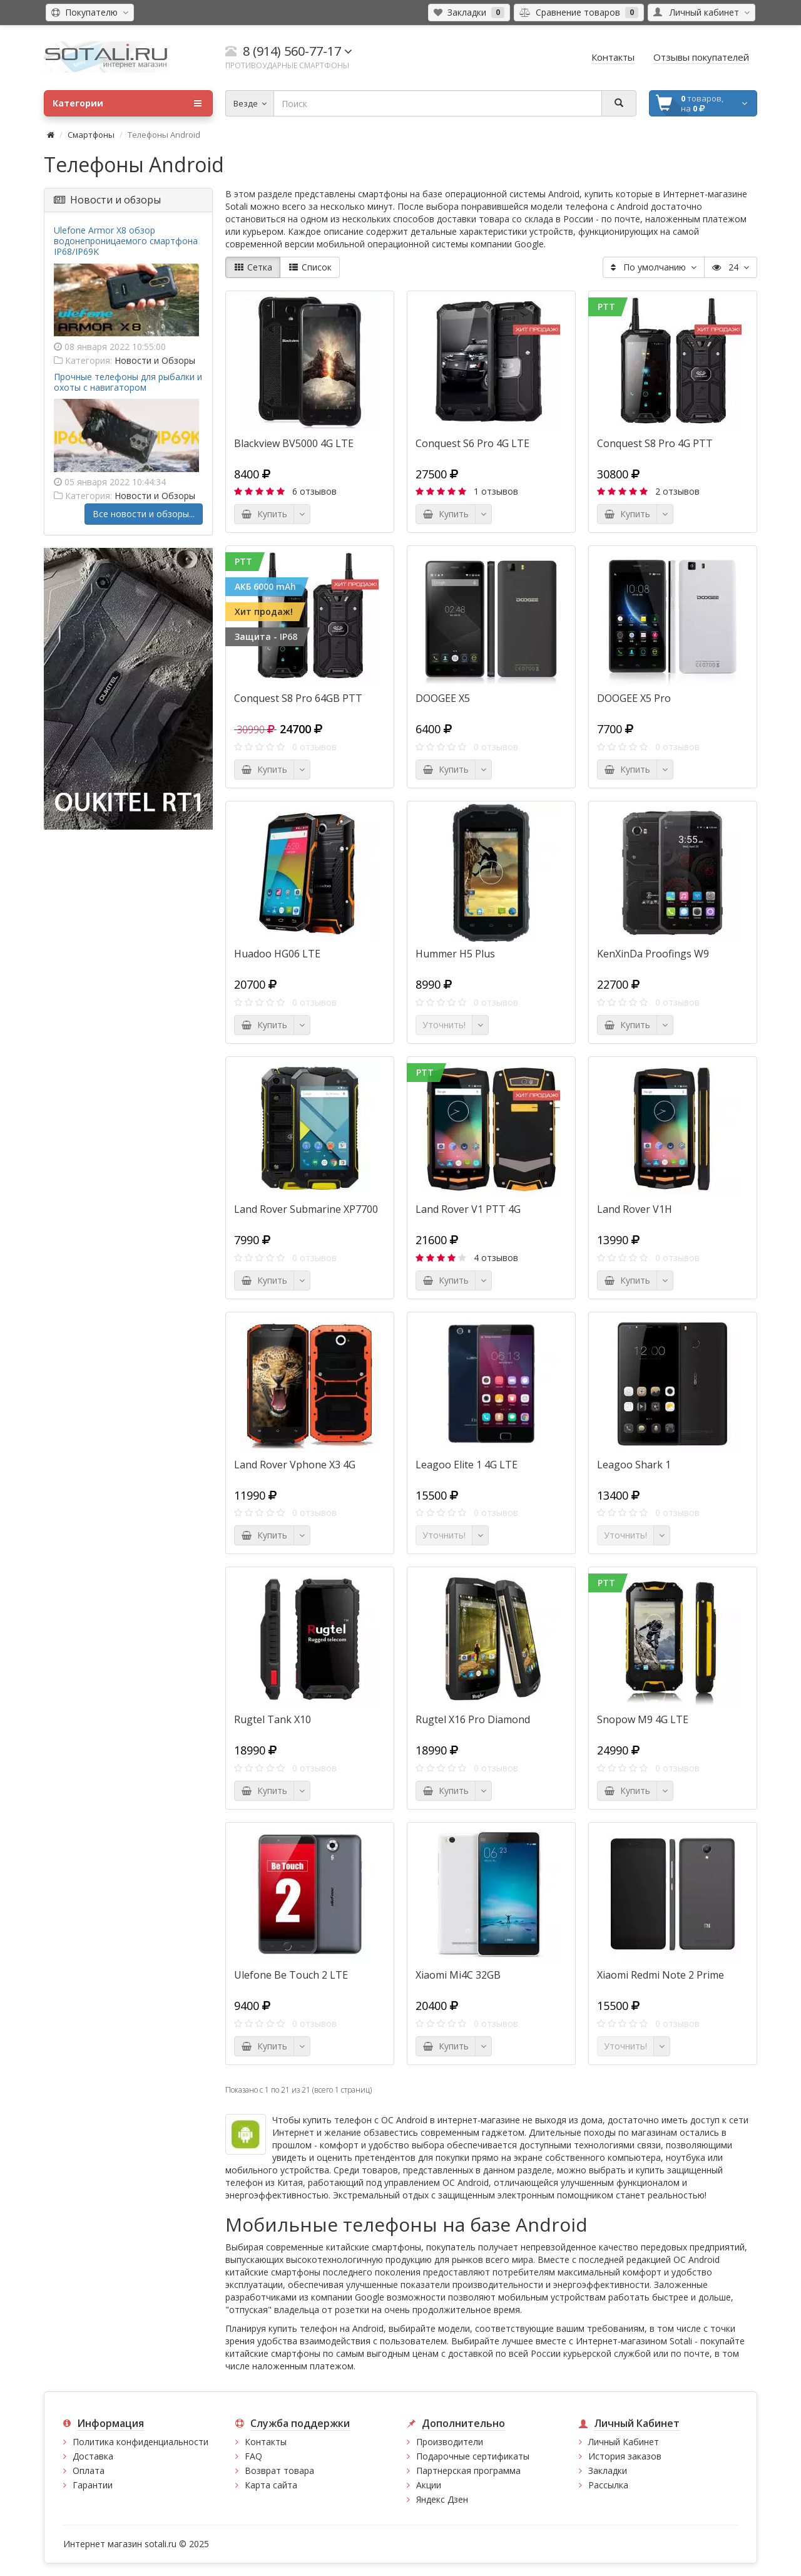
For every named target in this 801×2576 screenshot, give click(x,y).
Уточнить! (444, 1025)
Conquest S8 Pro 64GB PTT (298, 698)
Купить (264, 514)
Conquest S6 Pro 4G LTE (472, 443)
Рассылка (608, 2485)
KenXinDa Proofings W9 (653, 953)
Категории (127, 103)
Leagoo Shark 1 (634, 1464)
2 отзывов (677, 491)
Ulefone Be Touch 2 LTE (291, 1975)
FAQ (253, 2456)
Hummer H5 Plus (455, 953)
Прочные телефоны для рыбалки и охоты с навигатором (128, 382)
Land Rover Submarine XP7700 (306, 1209)
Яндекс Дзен (442, 2499)
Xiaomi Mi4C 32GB (458, 1975)
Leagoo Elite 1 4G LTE (467, 1464)
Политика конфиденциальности (140, 2442)
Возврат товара (279, 2470)
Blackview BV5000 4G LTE (294, 443)
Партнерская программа (468, 2470)
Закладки (607, 2470)
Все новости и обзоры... (144, 514)
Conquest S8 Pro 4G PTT (655, 443)
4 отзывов (496, 1258)
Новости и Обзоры (155, 360)
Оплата (89, 2470)
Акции (428, 2485)
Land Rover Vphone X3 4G (294, 1464)
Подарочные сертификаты (472, 2456)
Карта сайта (271, 2485)
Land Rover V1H (634, 1209)
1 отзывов (496, 491)
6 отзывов (314, 491)
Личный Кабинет (623, 2442)
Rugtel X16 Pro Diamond (473, 1719)
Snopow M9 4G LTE (642, 1719)
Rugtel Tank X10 (272, 1719)
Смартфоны (91, 134)
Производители (449, 2442)
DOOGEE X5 (443, 698)
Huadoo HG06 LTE (277, 953)
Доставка (93, 2456)
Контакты (266, 2442)
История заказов (624, 2456)
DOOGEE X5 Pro (634, 698)
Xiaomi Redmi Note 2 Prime (660, 1975)
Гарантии (93, 2485)
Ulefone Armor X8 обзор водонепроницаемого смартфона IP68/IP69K (126, 240)
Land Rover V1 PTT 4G (468, 1209)
